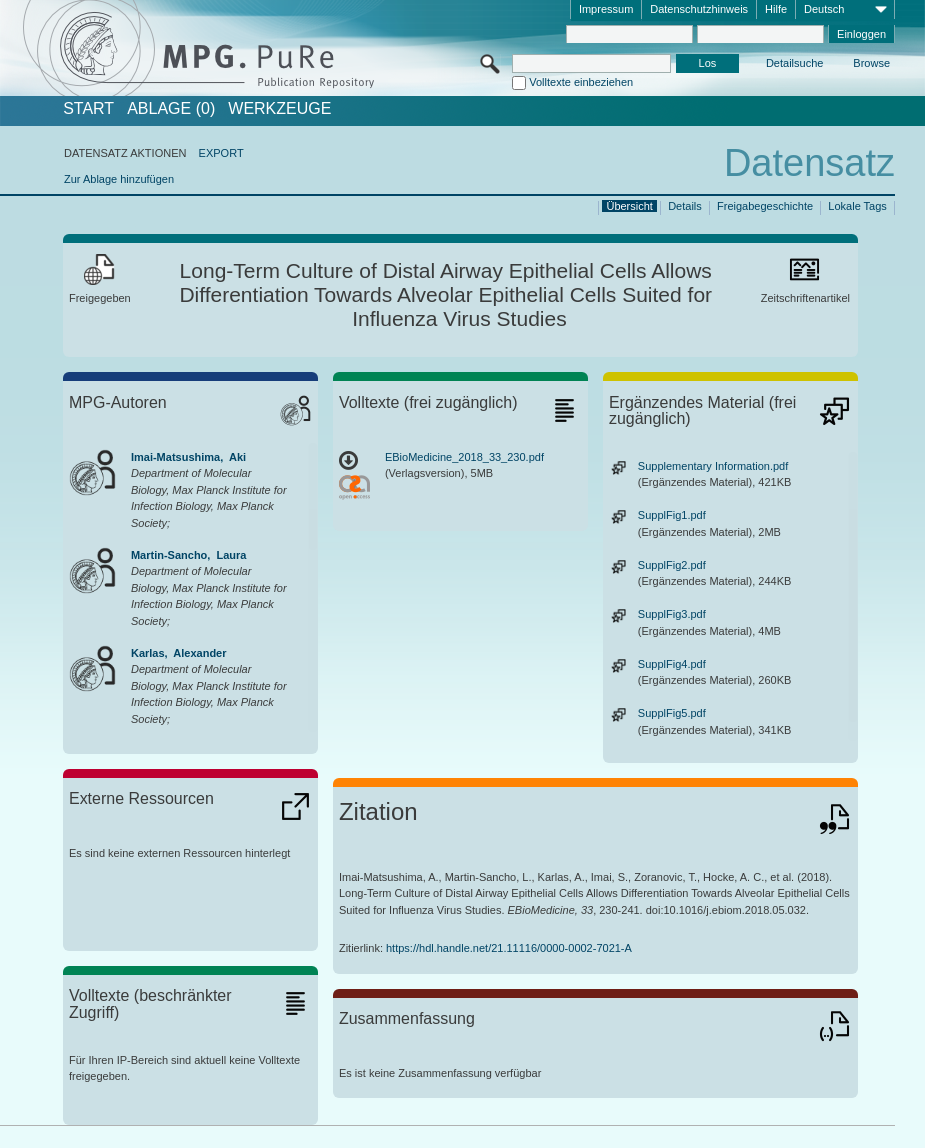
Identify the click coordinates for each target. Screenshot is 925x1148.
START (88, 109)
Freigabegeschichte (765, 206)
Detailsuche (794, 63)
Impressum (606, 9)
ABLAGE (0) (171, 109)
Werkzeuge (279, 109)
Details (685, 206)
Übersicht (629, 206)
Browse (871, 63)
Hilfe (776, 9)
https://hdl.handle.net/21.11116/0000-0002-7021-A (509, 948)
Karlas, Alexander (179, 653)
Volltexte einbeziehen (581, 82)
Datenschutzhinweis (699, 9)
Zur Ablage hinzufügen (119, 179)
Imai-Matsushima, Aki (188, 457)
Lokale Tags (857, 206)
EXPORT (221, 153)
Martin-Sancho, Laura (189, 555)
